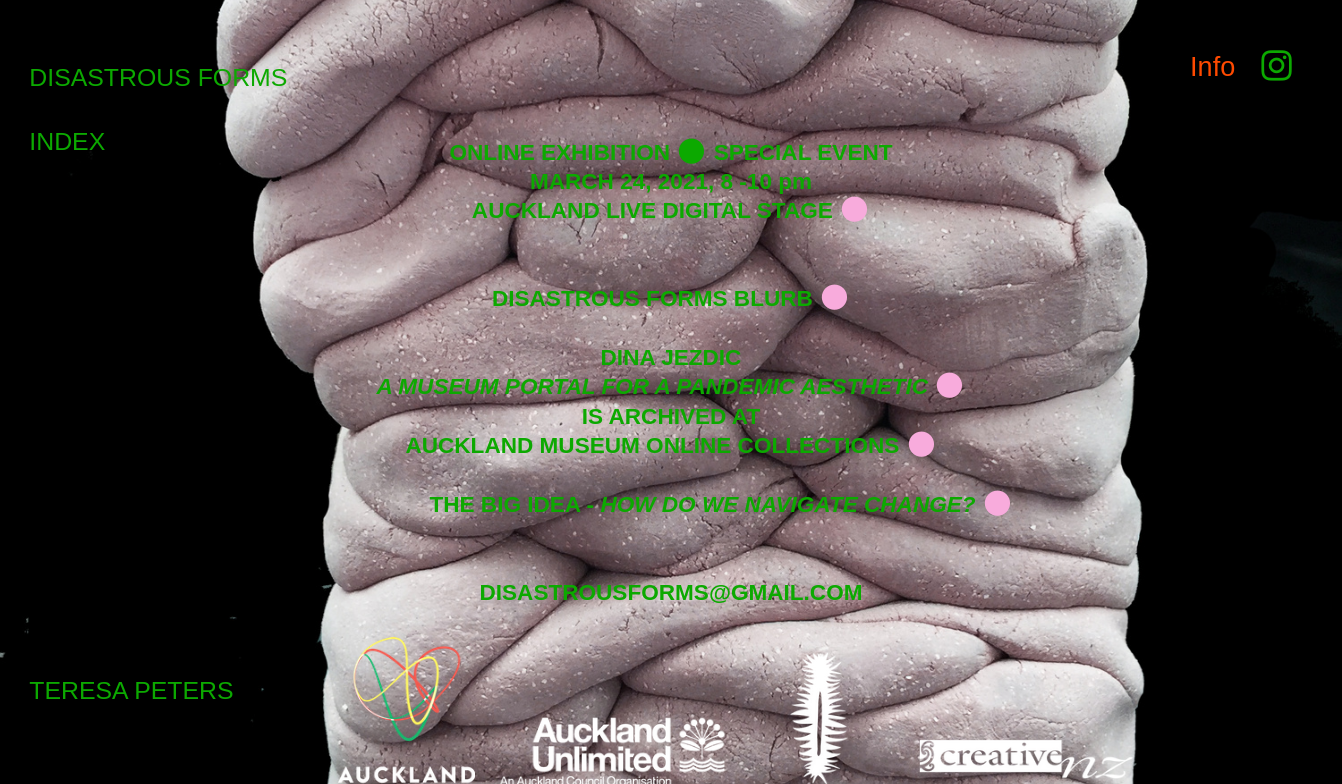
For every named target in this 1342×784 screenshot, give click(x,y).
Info (1212, 66)
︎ (854, 210)
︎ (1272, 66)
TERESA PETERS (131, 690)
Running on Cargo (1321, 675)
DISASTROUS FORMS (158, 77)
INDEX (67, 141)
